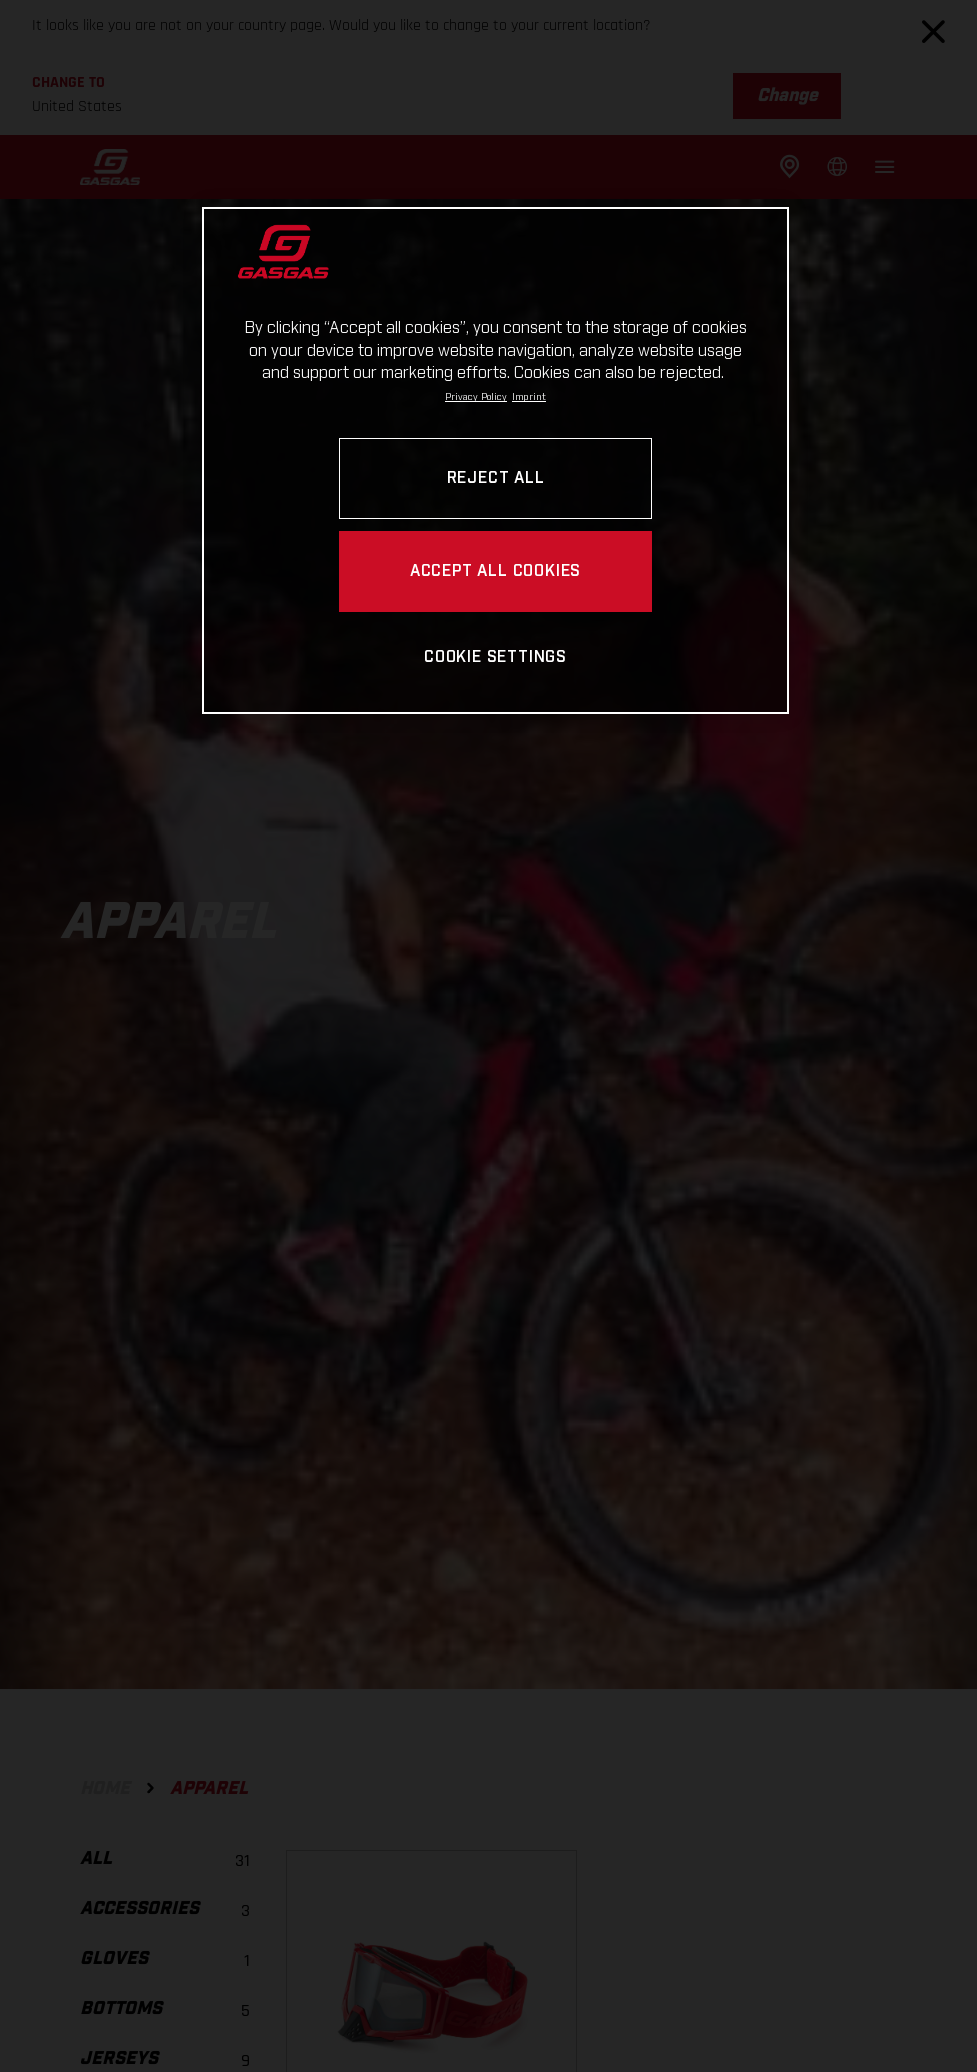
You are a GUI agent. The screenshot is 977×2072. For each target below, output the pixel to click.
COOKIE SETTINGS (495, 657)
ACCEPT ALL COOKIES (495, 571)
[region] (495, 460)
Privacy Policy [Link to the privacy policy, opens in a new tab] (476, 397)
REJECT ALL (496, 478)
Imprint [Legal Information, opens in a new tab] (529, 397)
